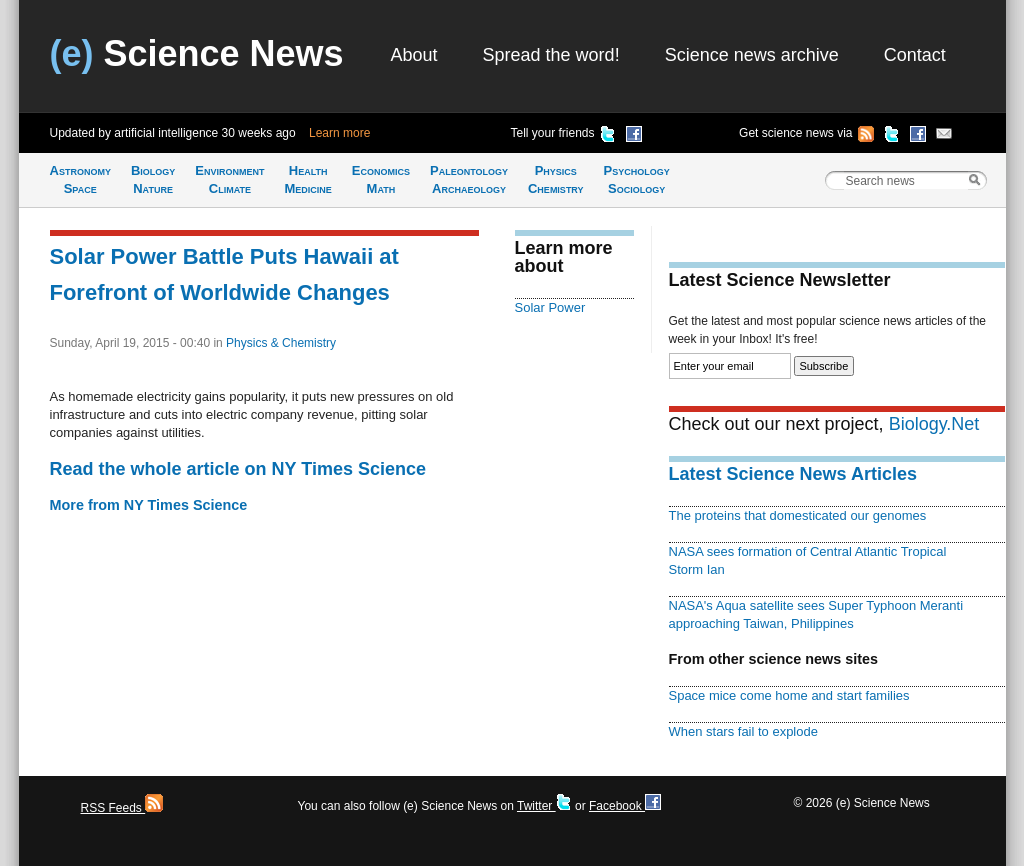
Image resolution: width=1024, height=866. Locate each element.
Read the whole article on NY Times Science (238, 469)
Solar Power (550, 307)
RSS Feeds (122, 808)
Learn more (339, 133)
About (414, 55)
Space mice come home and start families (789, 695)
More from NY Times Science (149, 505)
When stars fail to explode (743, 731)
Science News (197, 53)
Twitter (544, 806)
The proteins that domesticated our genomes (798, 515)
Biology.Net (934, 424)
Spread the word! (551, 55)
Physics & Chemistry (281, 343)
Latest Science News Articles (793, 474)
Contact (915, 55)
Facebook (625, 806)
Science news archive (752, 55)
